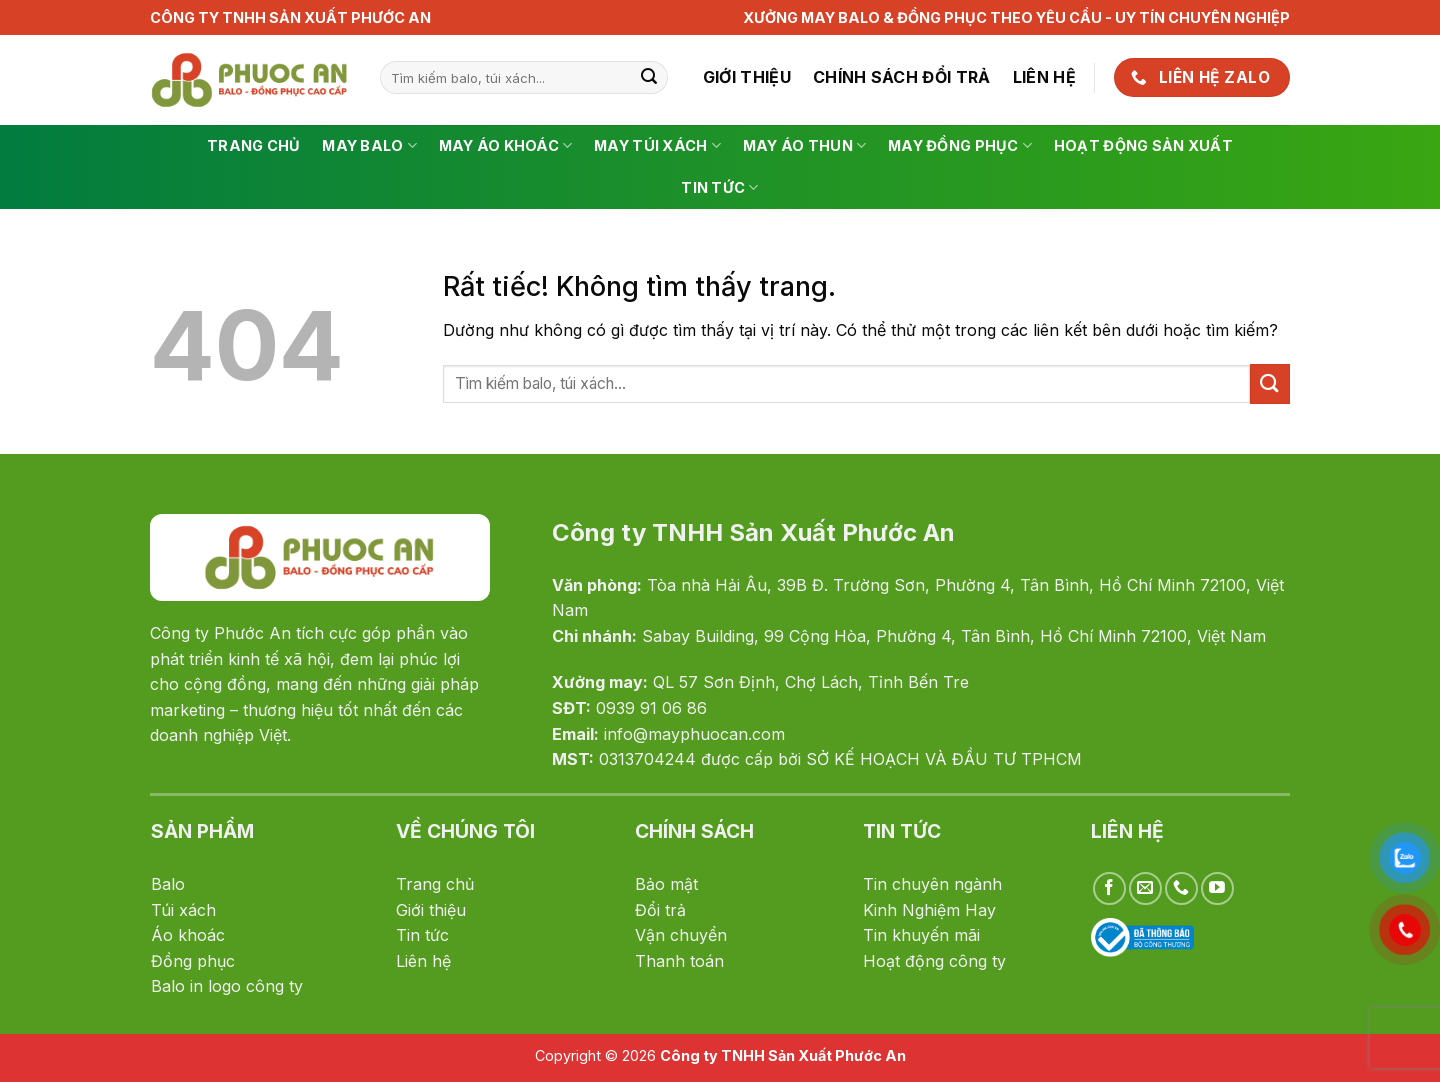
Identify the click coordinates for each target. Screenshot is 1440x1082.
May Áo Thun (805, 145)
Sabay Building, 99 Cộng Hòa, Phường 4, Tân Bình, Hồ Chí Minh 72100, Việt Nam (954, 636)
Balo (168, 884)
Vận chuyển (681, 935)
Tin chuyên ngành (932, 884)
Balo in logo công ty (227, 986)
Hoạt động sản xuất (1143, 145)
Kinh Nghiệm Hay (929, 910)
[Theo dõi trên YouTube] (1217, 888)
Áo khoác (188, 935)
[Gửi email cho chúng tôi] (1145, 888)
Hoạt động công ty (934, 961)
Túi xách (183, 910)
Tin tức (720, 187)
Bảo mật (666, 884)
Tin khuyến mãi (921, 935)
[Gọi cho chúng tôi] (1181, 888)
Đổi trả (660, 910)
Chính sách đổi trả (902, 77)
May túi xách (657, 145)
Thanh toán (679, 961)
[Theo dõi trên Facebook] (1109, 888)
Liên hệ (1044, 77)
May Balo (369, 145)
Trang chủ (254, 145)
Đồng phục (193, 961)
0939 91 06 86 (651, 708)
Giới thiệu (747, 77)
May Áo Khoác (506, 145)
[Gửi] (649, 78)
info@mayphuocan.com (694, 734)
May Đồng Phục (960, 145)
